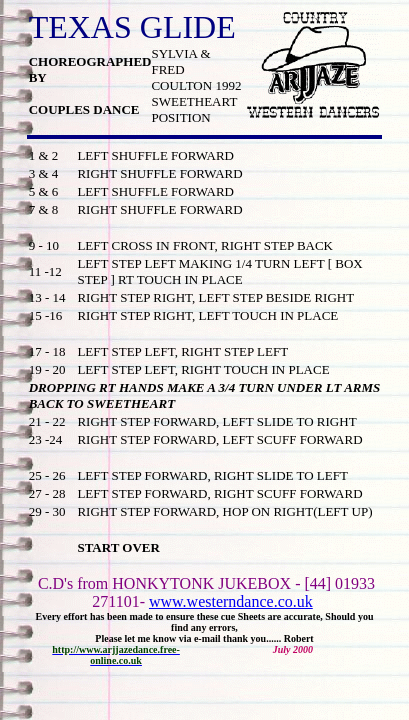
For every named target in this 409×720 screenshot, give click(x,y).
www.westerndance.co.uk (231, 601)
